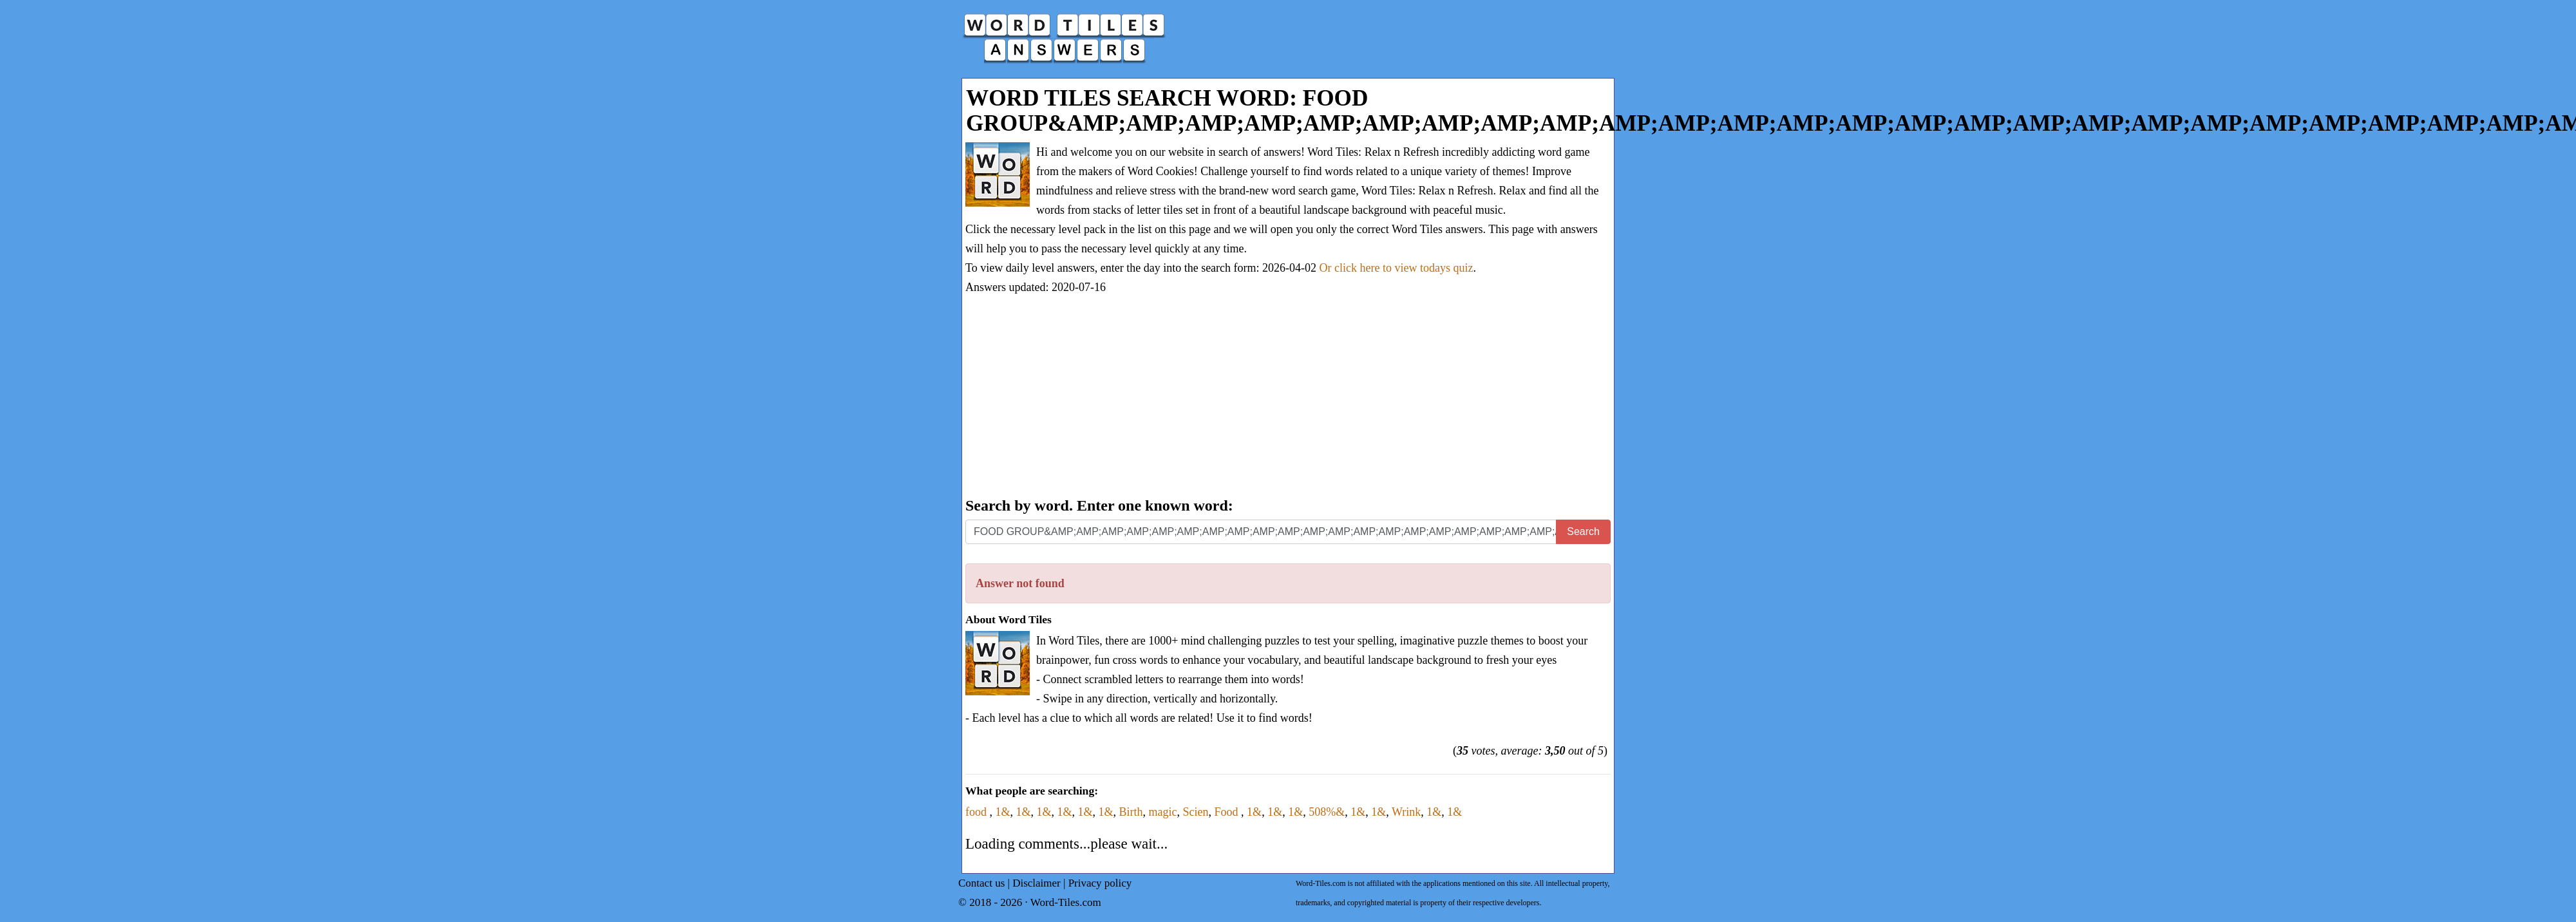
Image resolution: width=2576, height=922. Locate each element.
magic (1163, 811)
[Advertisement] (1288, 397)
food (977, 811)
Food (1228, 811)
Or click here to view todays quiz (1396, 267)
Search (1583, 531)
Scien (1196, 811)
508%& (1327, 811)
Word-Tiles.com (1065, 902)
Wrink (1406, 811)
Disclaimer (1036, 883)
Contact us (981, 883)
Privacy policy (1100, 883)
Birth (1131, 811)
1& (1003, 811)
